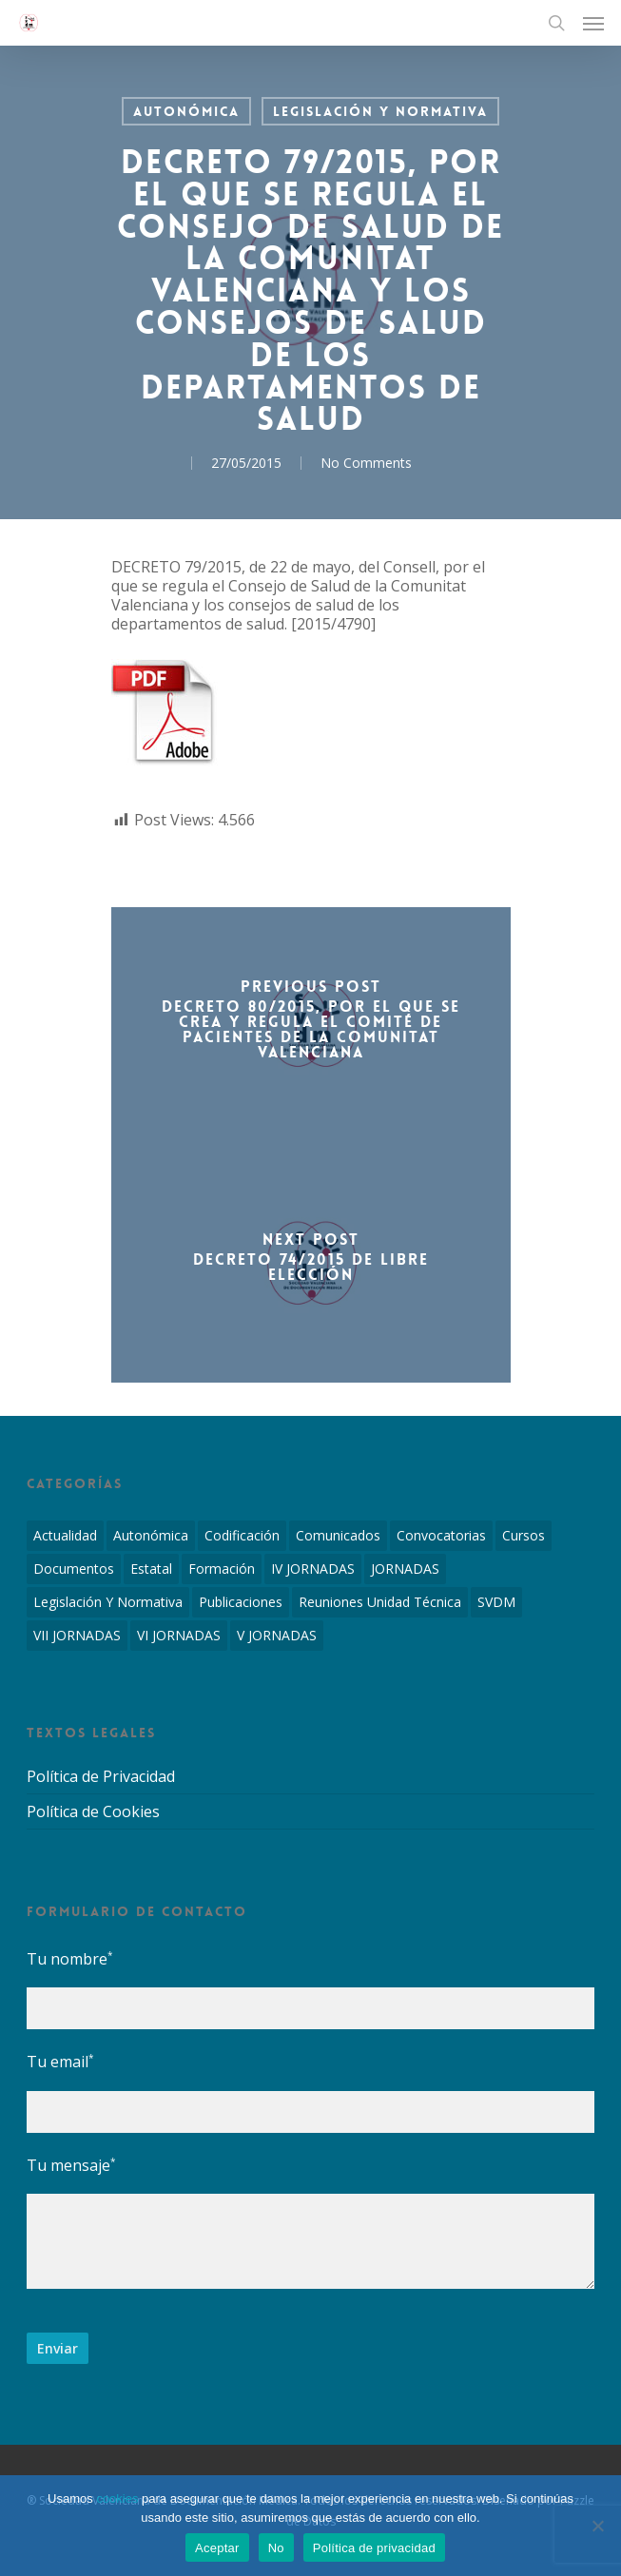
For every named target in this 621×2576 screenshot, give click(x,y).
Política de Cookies (93, 1811)
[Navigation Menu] (593, 22)
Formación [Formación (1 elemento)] (221, 1568)
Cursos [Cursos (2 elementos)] (523, 1535)
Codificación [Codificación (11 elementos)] (242, 1535)
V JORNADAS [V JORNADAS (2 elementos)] (277, 1635)
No (276, 2548)
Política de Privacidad (101, 1777)
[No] (597, 2525)
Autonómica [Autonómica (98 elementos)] (150, 1535)
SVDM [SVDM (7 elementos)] (496, 1602)
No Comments (366, 463)
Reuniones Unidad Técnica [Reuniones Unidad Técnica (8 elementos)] (380, 1602)
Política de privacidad (374, 2548)
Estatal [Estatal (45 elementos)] (151, 1568)
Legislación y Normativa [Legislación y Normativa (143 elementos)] (108, 1602)
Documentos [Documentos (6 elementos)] (73, 1568)
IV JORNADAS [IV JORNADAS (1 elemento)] (313, 1568)
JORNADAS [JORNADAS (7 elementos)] (405, 1568)
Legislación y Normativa (380, 111)
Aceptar (217, 2548)
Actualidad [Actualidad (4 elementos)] (65, 1535)
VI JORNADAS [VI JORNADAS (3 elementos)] (179, 1635)
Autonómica (186, 111)
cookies (117, 2498)
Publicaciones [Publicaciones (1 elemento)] (240, 1602)
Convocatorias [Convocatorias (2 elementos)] (441, 1535)
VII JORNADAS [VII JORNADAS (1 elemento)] (77, 1635)
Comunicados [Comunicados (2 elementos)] (338, 1535)
